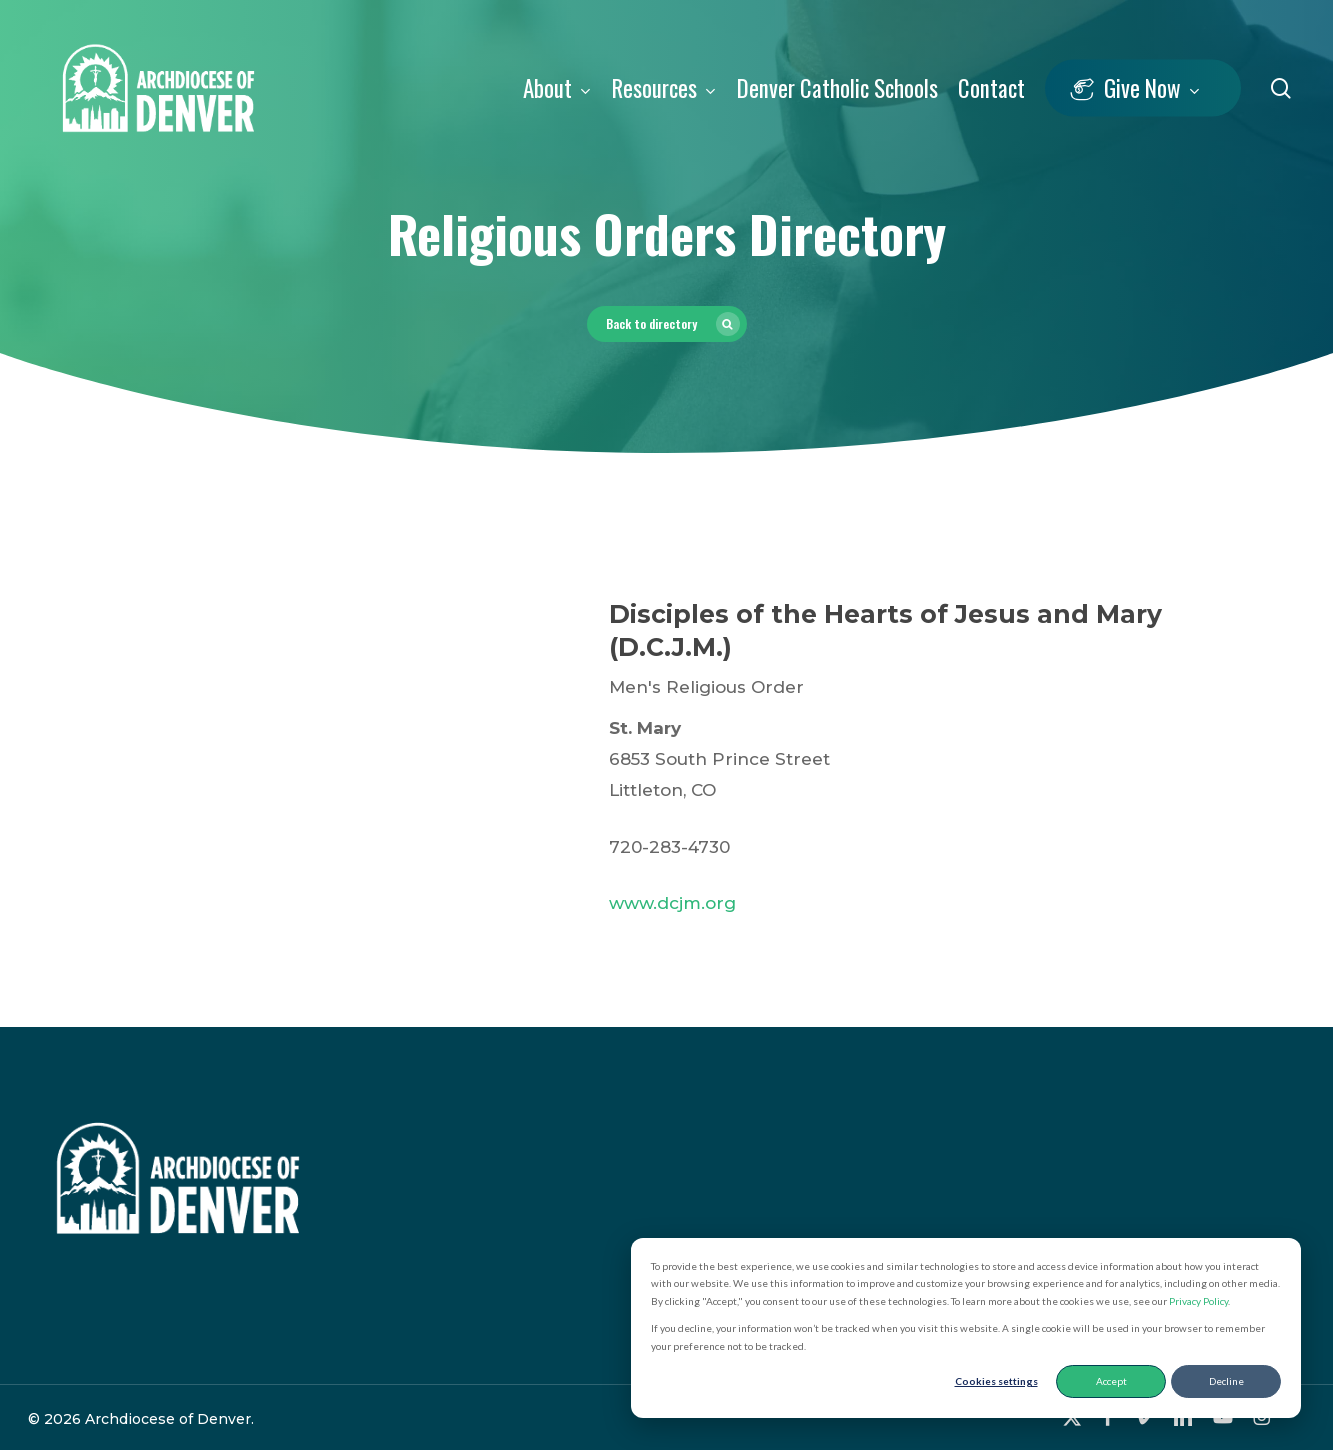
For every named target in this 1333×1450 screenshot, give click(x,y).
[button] (667, 324)
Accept (1111, 1381)
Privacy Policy (1198, 1301)
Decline (1226, 1381)
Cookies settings (996, 1381)
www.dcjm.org (672, 903)
